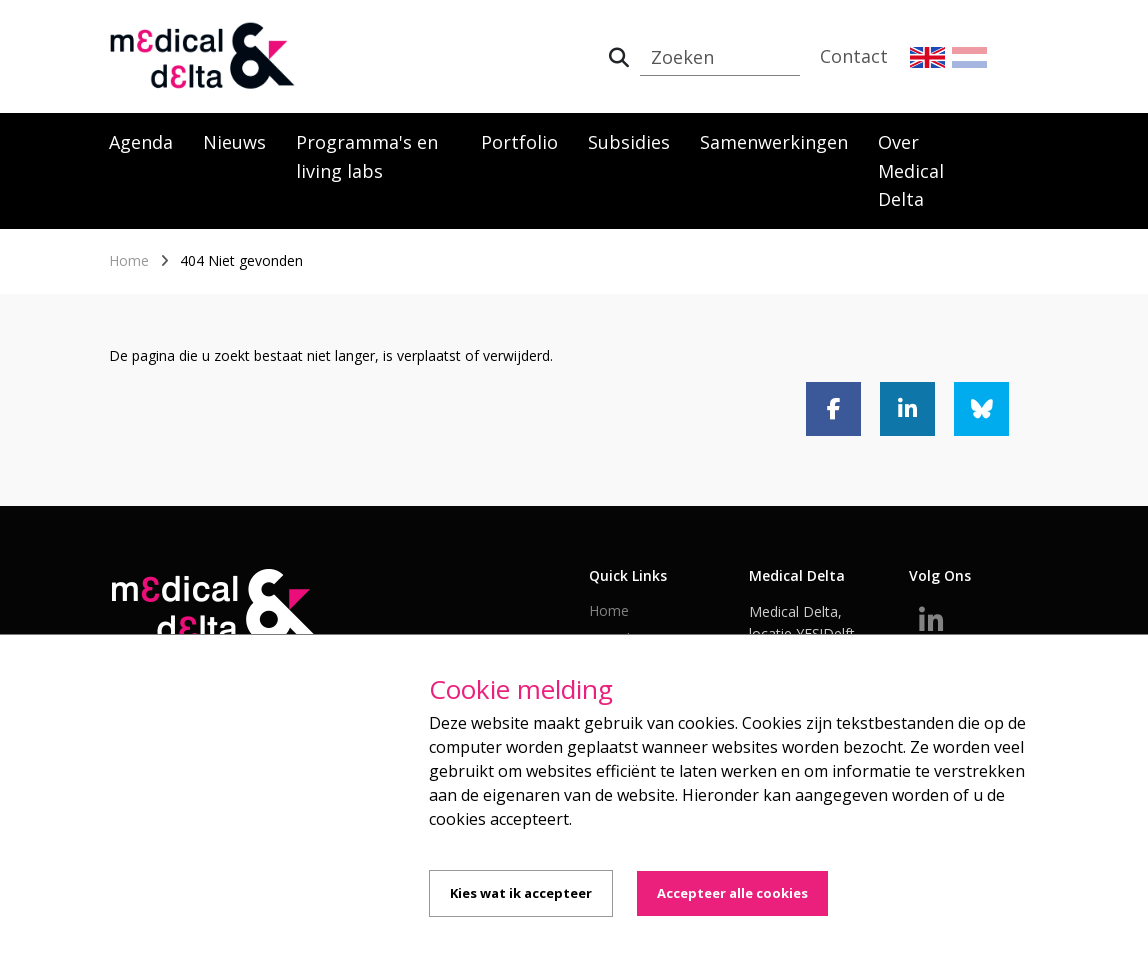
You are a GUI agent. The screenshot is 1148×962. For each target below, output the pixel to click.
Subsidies (629, 142)
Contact (854, 56)
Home (129, 260)
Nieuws (234, 142)
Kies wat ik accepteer (521, 893)
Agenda (141, 142)
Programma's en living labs (367, 156)
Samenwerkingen (774, 142)
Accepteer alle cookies (732, 893)
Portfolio (519, 142)
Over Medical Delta (911, 171)
